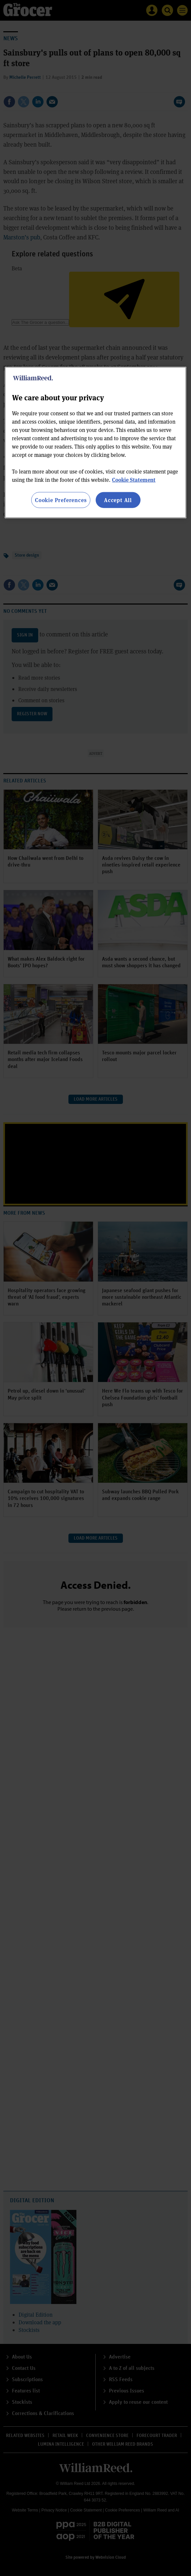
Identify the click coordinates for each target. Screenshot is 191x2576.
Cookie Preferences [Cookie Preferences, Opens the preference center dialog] (60, 500)
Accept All (118, 500)
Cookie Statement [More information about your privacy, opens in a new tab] (133, 479)
